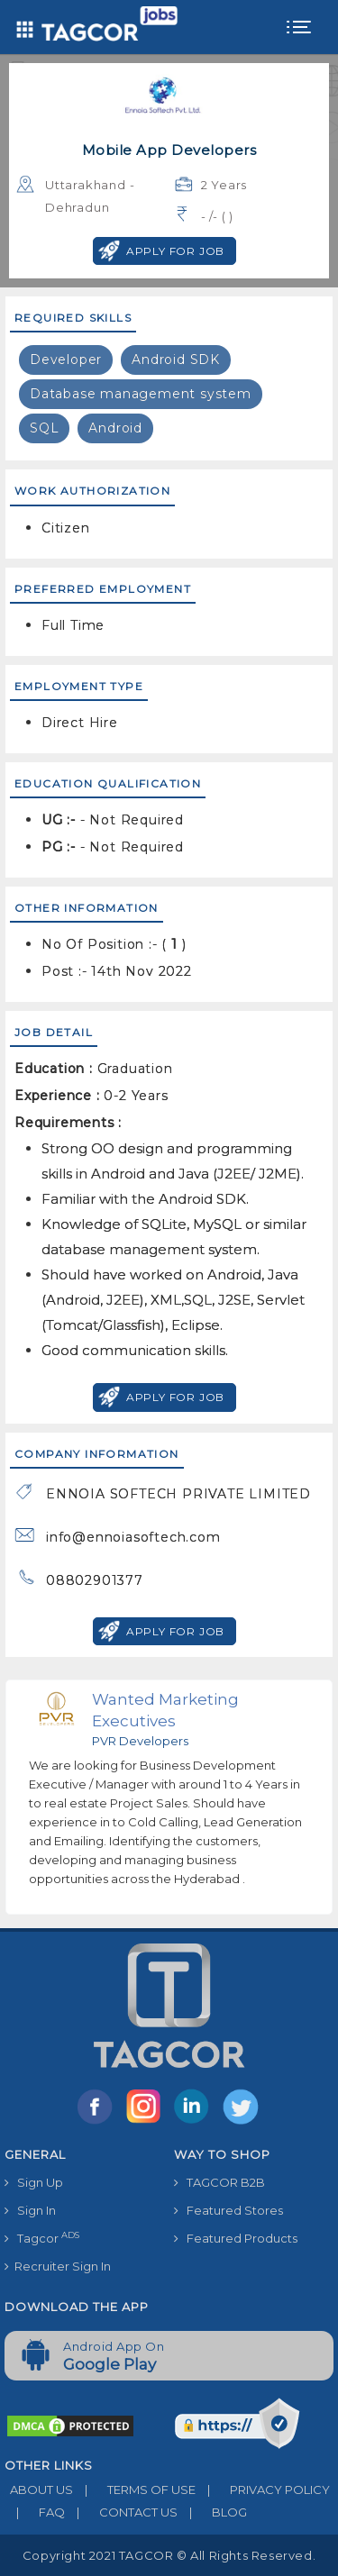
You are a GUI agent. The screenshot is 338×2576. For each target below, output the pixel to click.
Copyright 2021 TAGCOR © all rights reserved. (169, 2555)
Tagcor (42, 2237)
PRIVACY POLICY (263, 2489)
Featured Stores (228, 2210)
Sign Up (34, 2182)
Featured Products (235, 2238)
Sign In (30, 2210)
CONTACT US (121, 2512)
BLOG (212, 2512)
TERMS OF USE (134, 2489)
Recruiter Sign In (58, 2266)
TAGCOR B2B (219, 2182)
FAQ (35, 2512)
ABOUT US (39, 2489)
